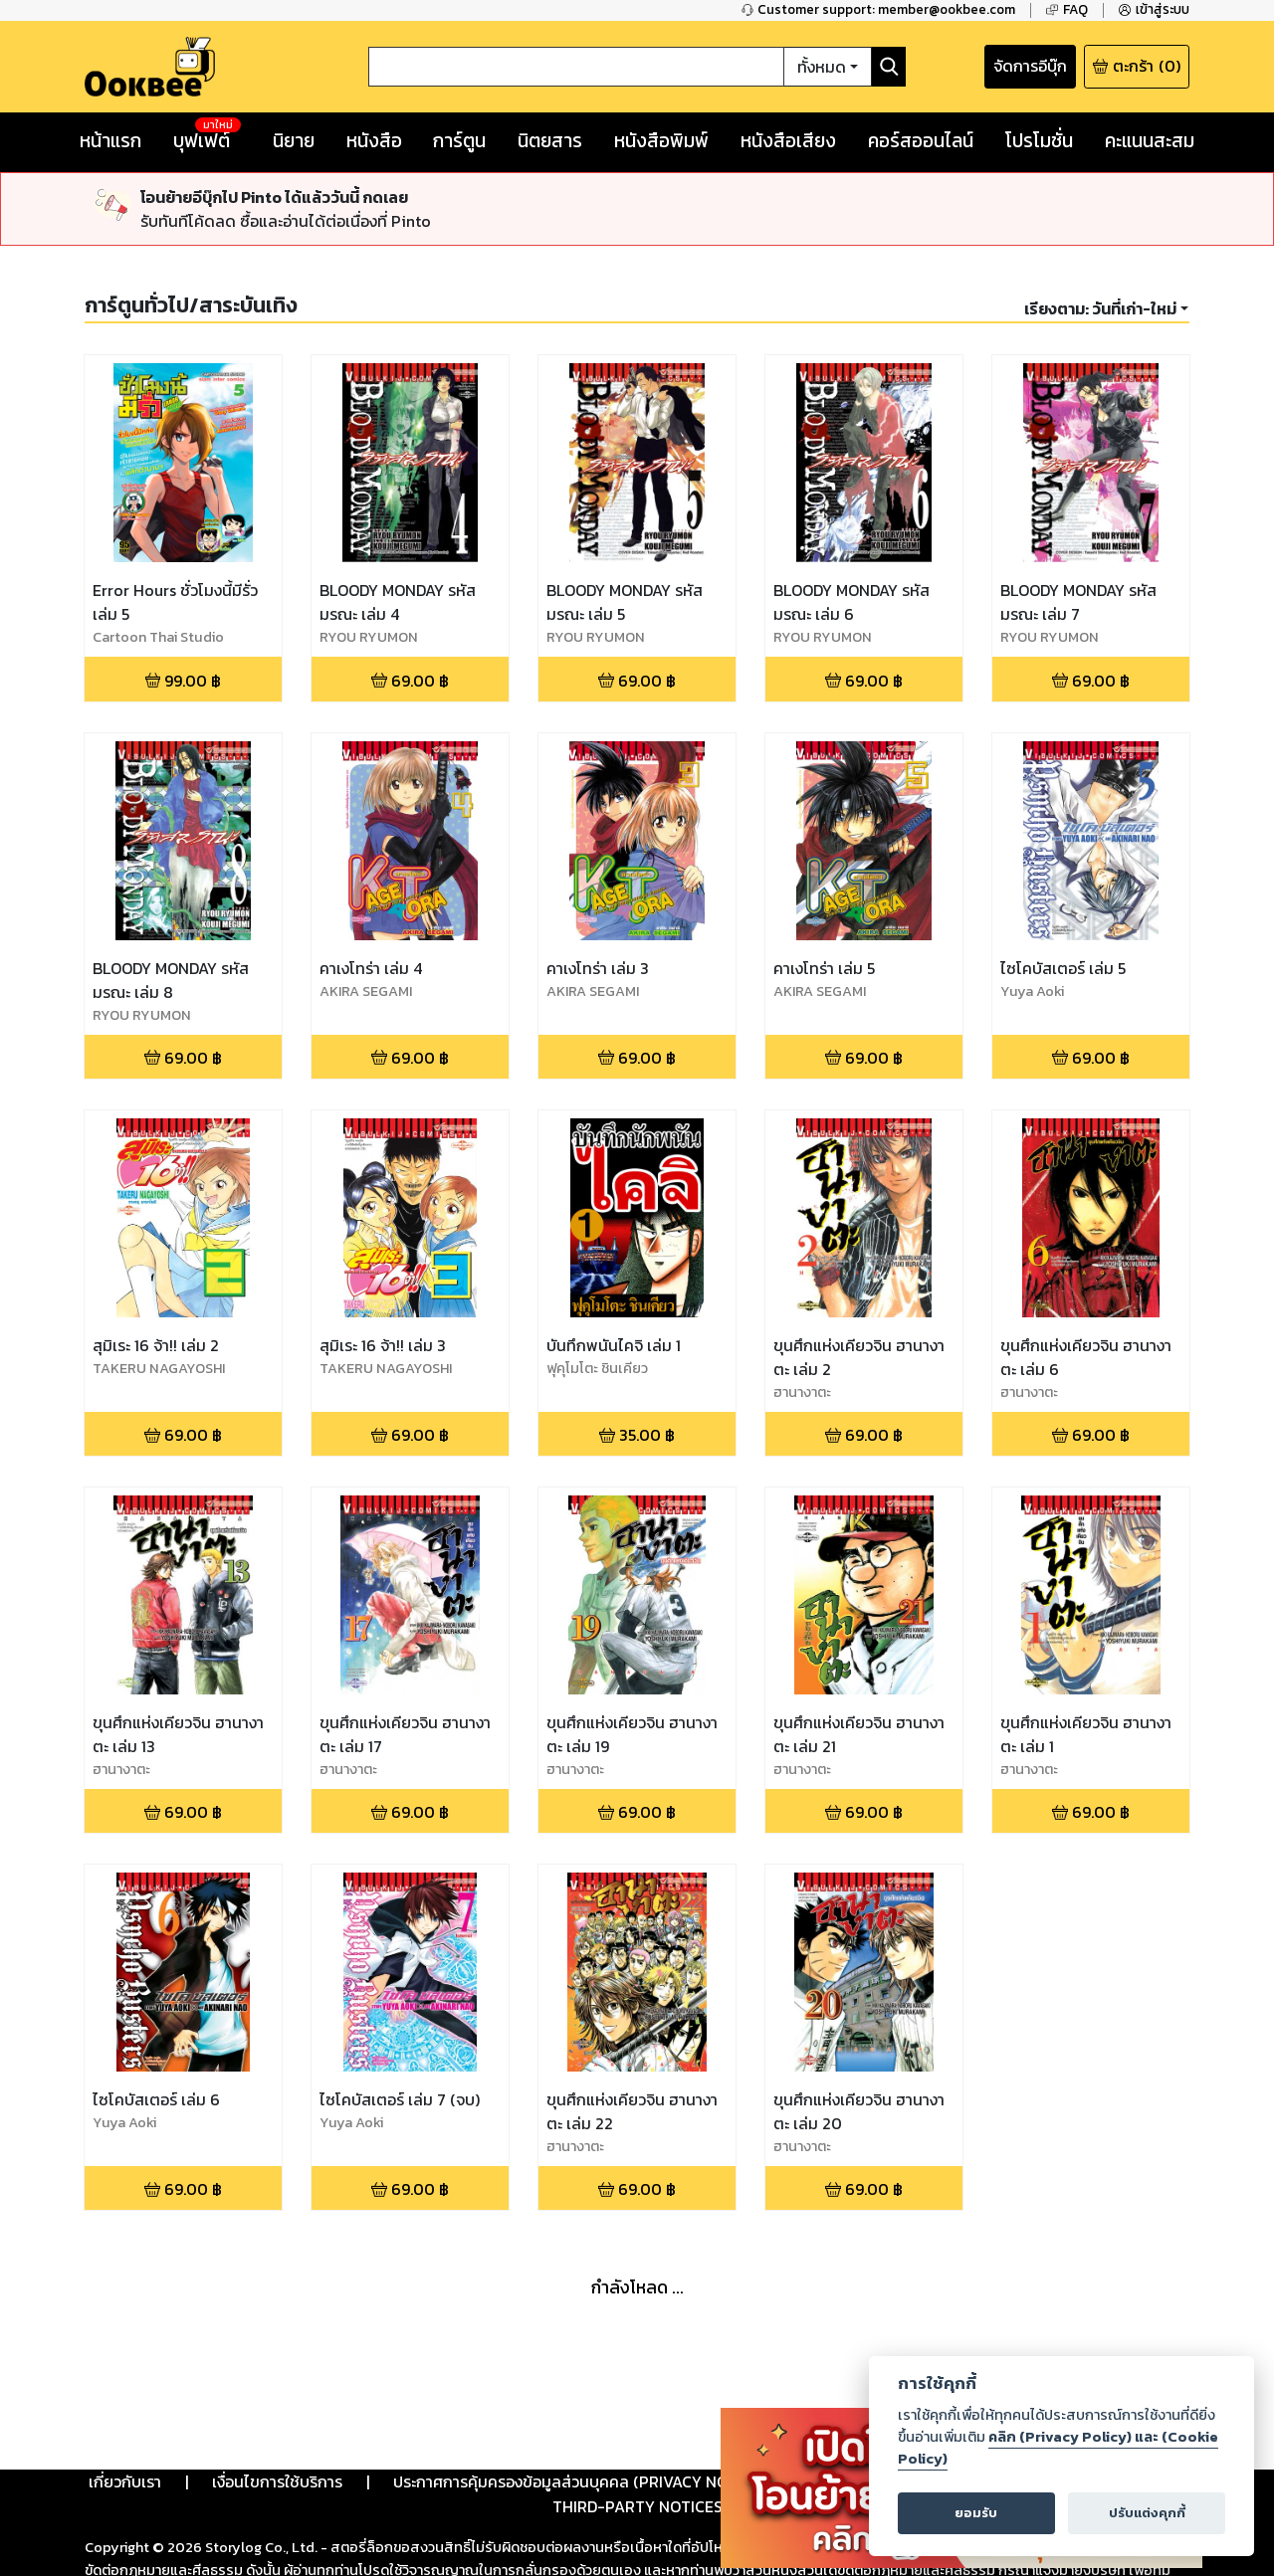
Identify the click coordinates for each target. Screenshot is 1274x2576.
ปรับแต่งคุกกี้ (1147, 2512)
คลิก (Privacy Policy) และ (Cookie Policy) (1058, 2448)
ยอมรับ (976, 2512)
